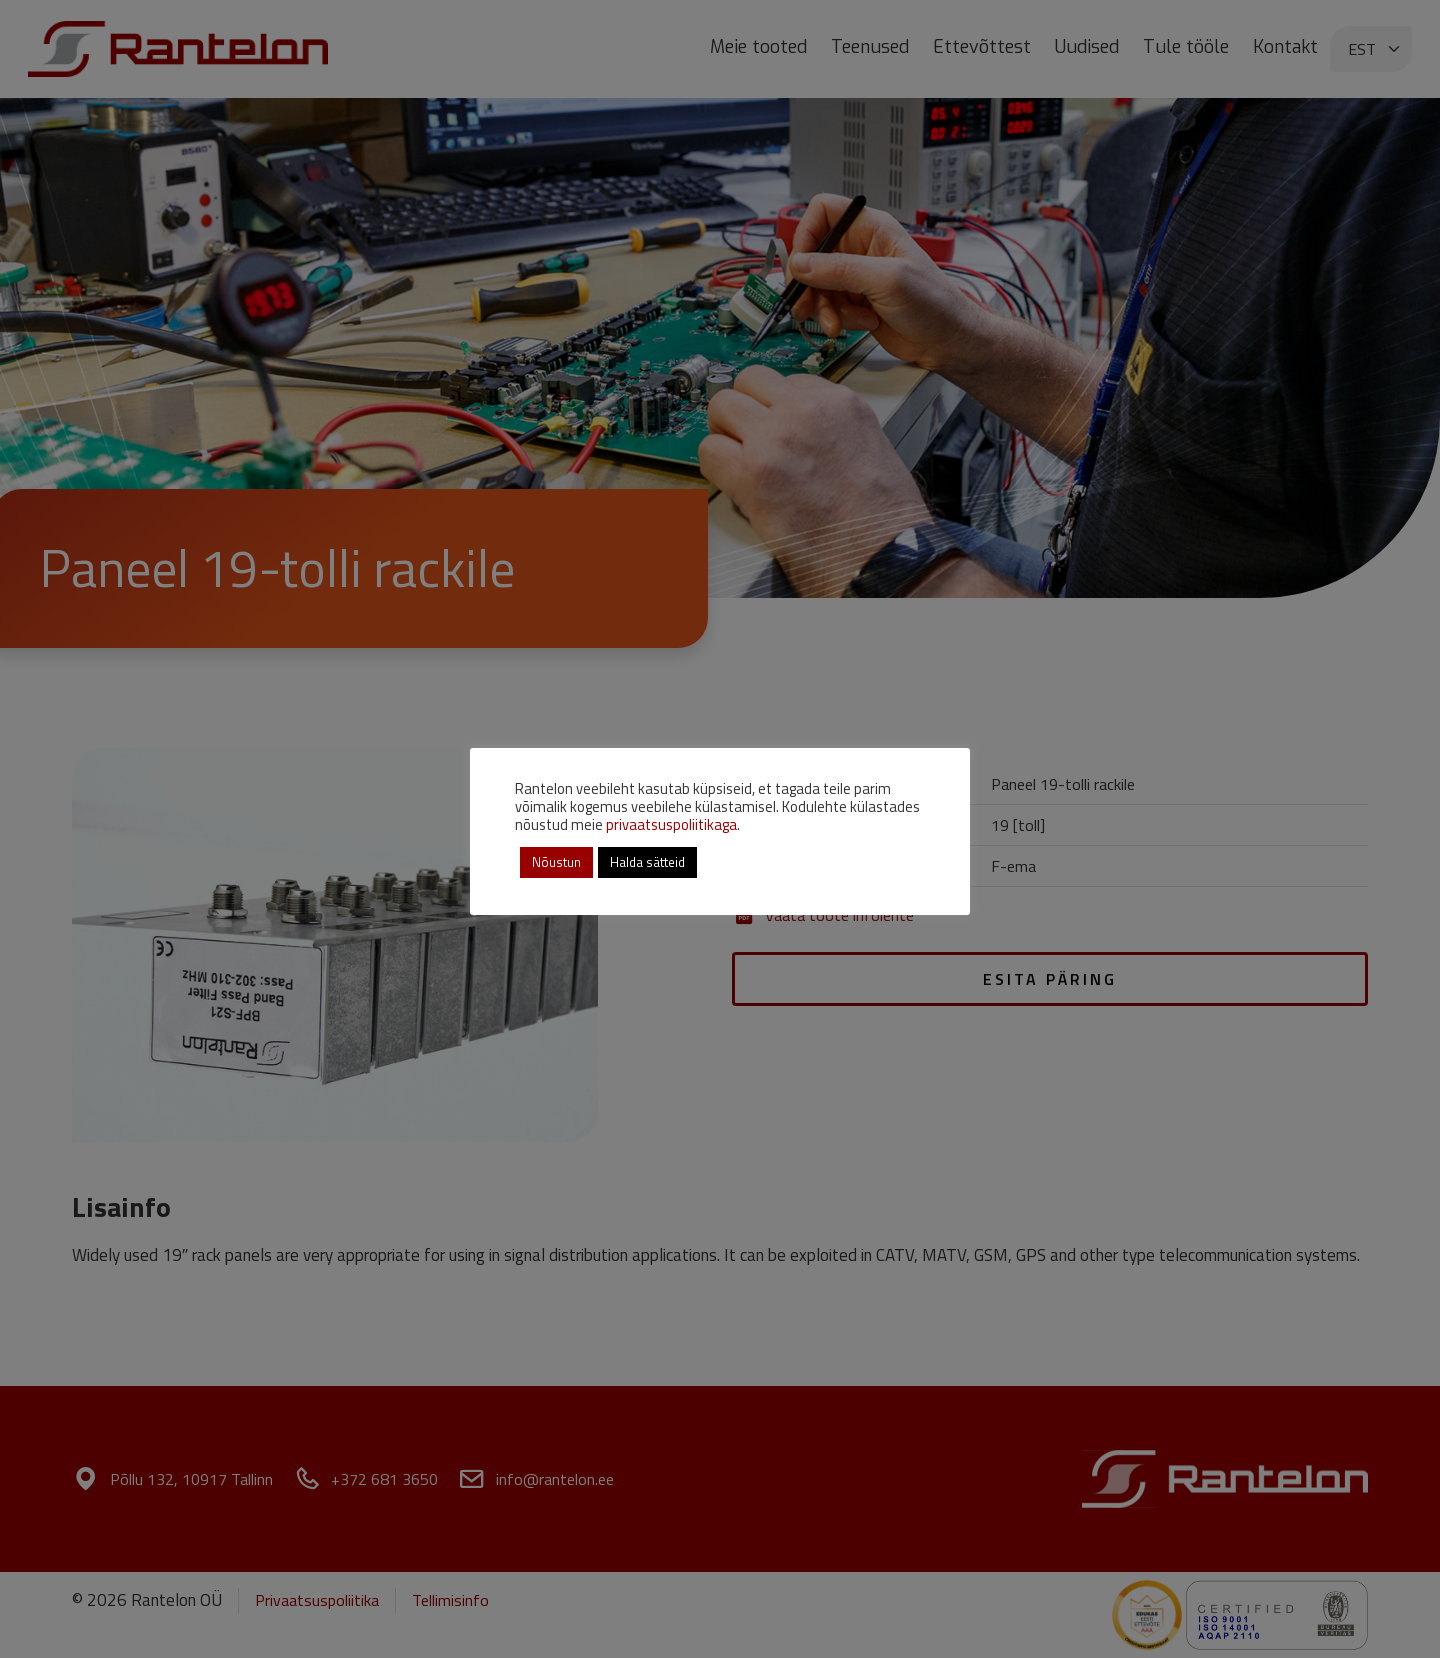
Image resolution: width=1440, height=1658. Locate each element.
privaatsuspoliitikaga (671, 824)
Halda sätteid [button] (647, 862)
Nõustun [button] (556, 862)
